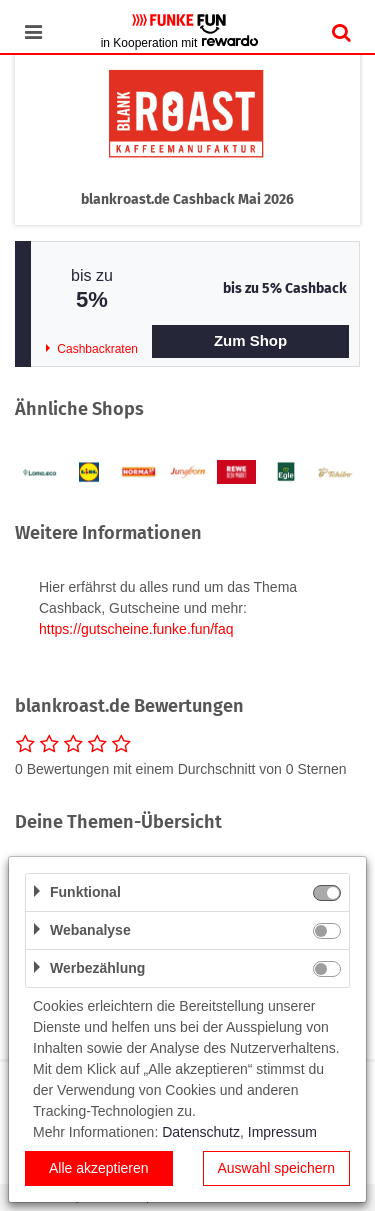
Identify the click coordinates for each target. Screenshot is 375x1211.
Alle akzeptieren (99, 1168)
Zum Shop (250, 340)
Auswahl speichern (276, 1168)
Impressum (282, 1132)
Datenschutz (201, 1132)
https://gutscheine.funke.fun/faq (136, 629)
